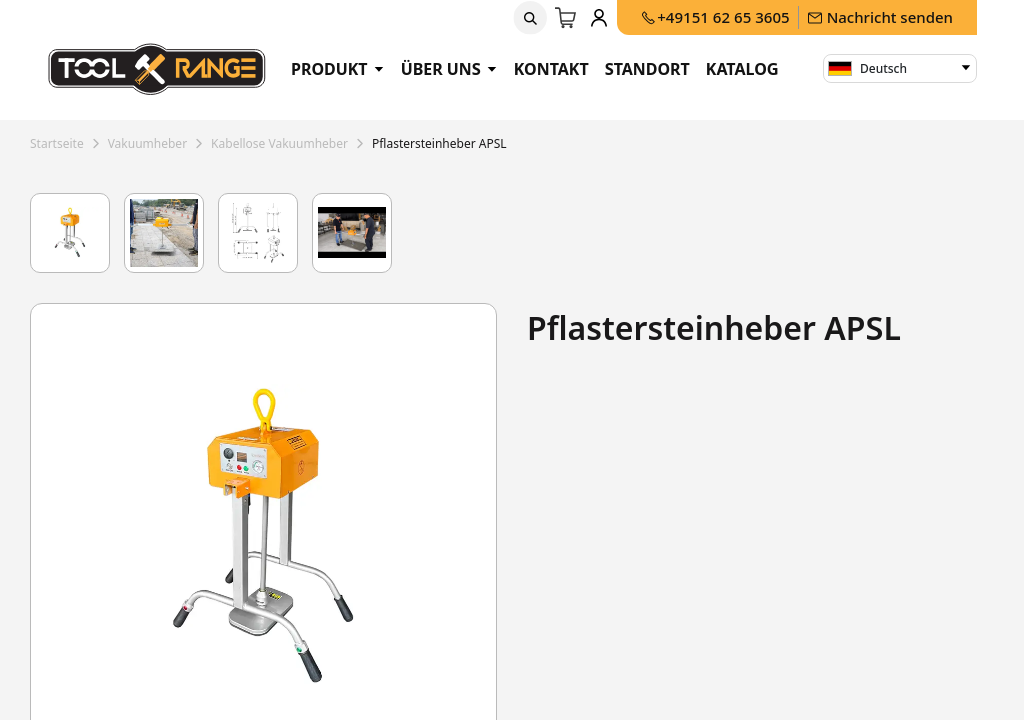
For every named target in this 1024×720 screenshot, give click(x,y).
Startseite (57, 143)
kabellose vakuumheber (279, 143)
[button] (531, 18)
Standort (647, 69)
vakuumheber (147, 143)
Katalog (742, 69)
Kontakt (551, 69)
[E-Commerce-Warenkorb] (567, 18)
